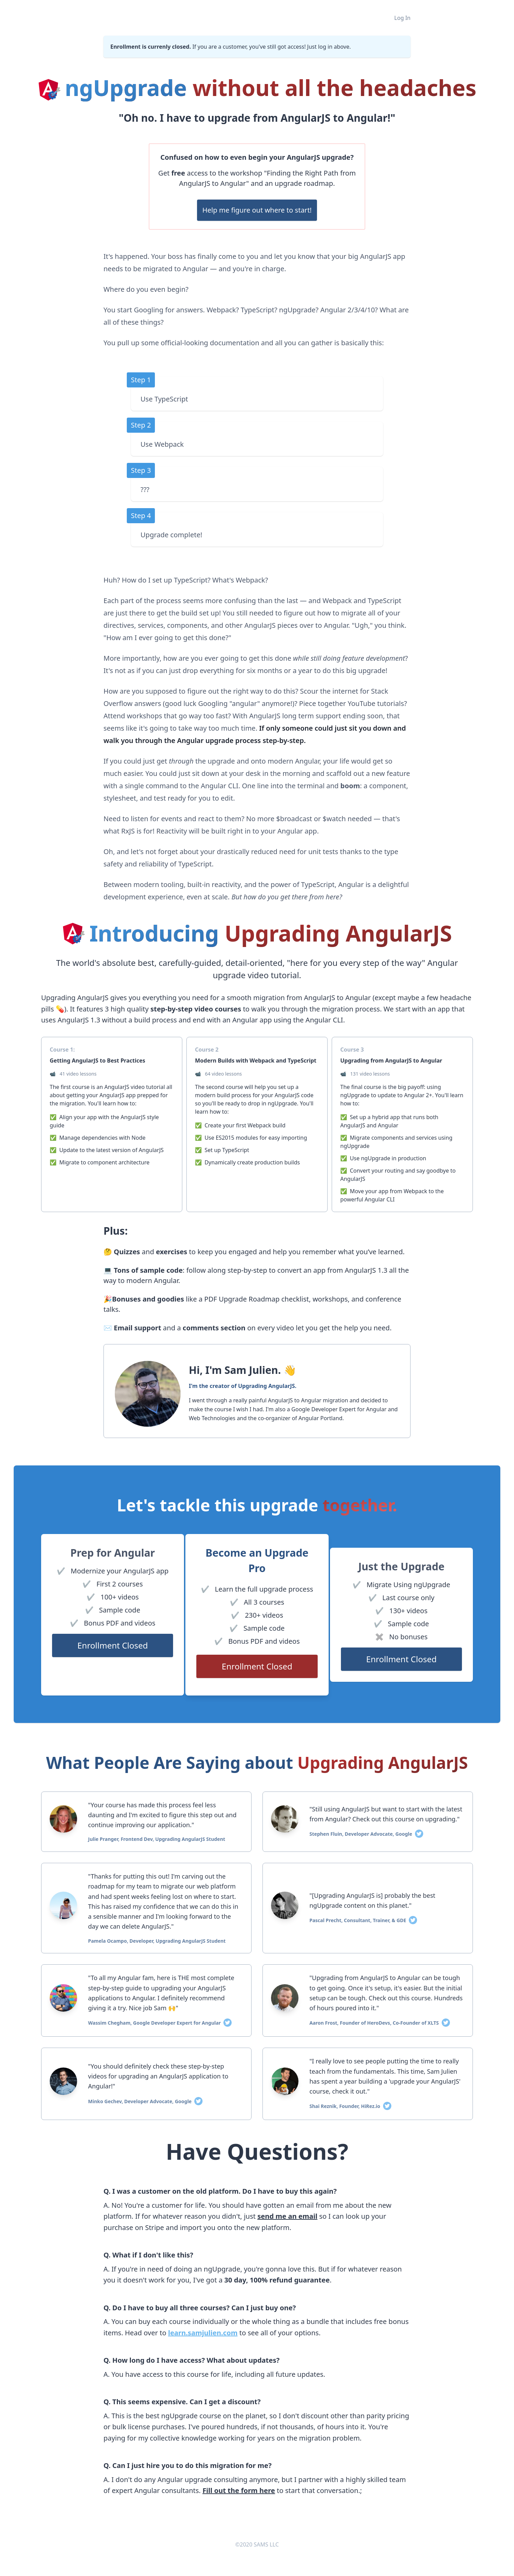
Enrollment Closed (112, 1645)
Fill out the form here (239, 2490)
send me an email (287, 2216)
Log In (402, 18)
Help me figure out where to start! (257, 210)
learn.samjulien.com (202, 2332)
